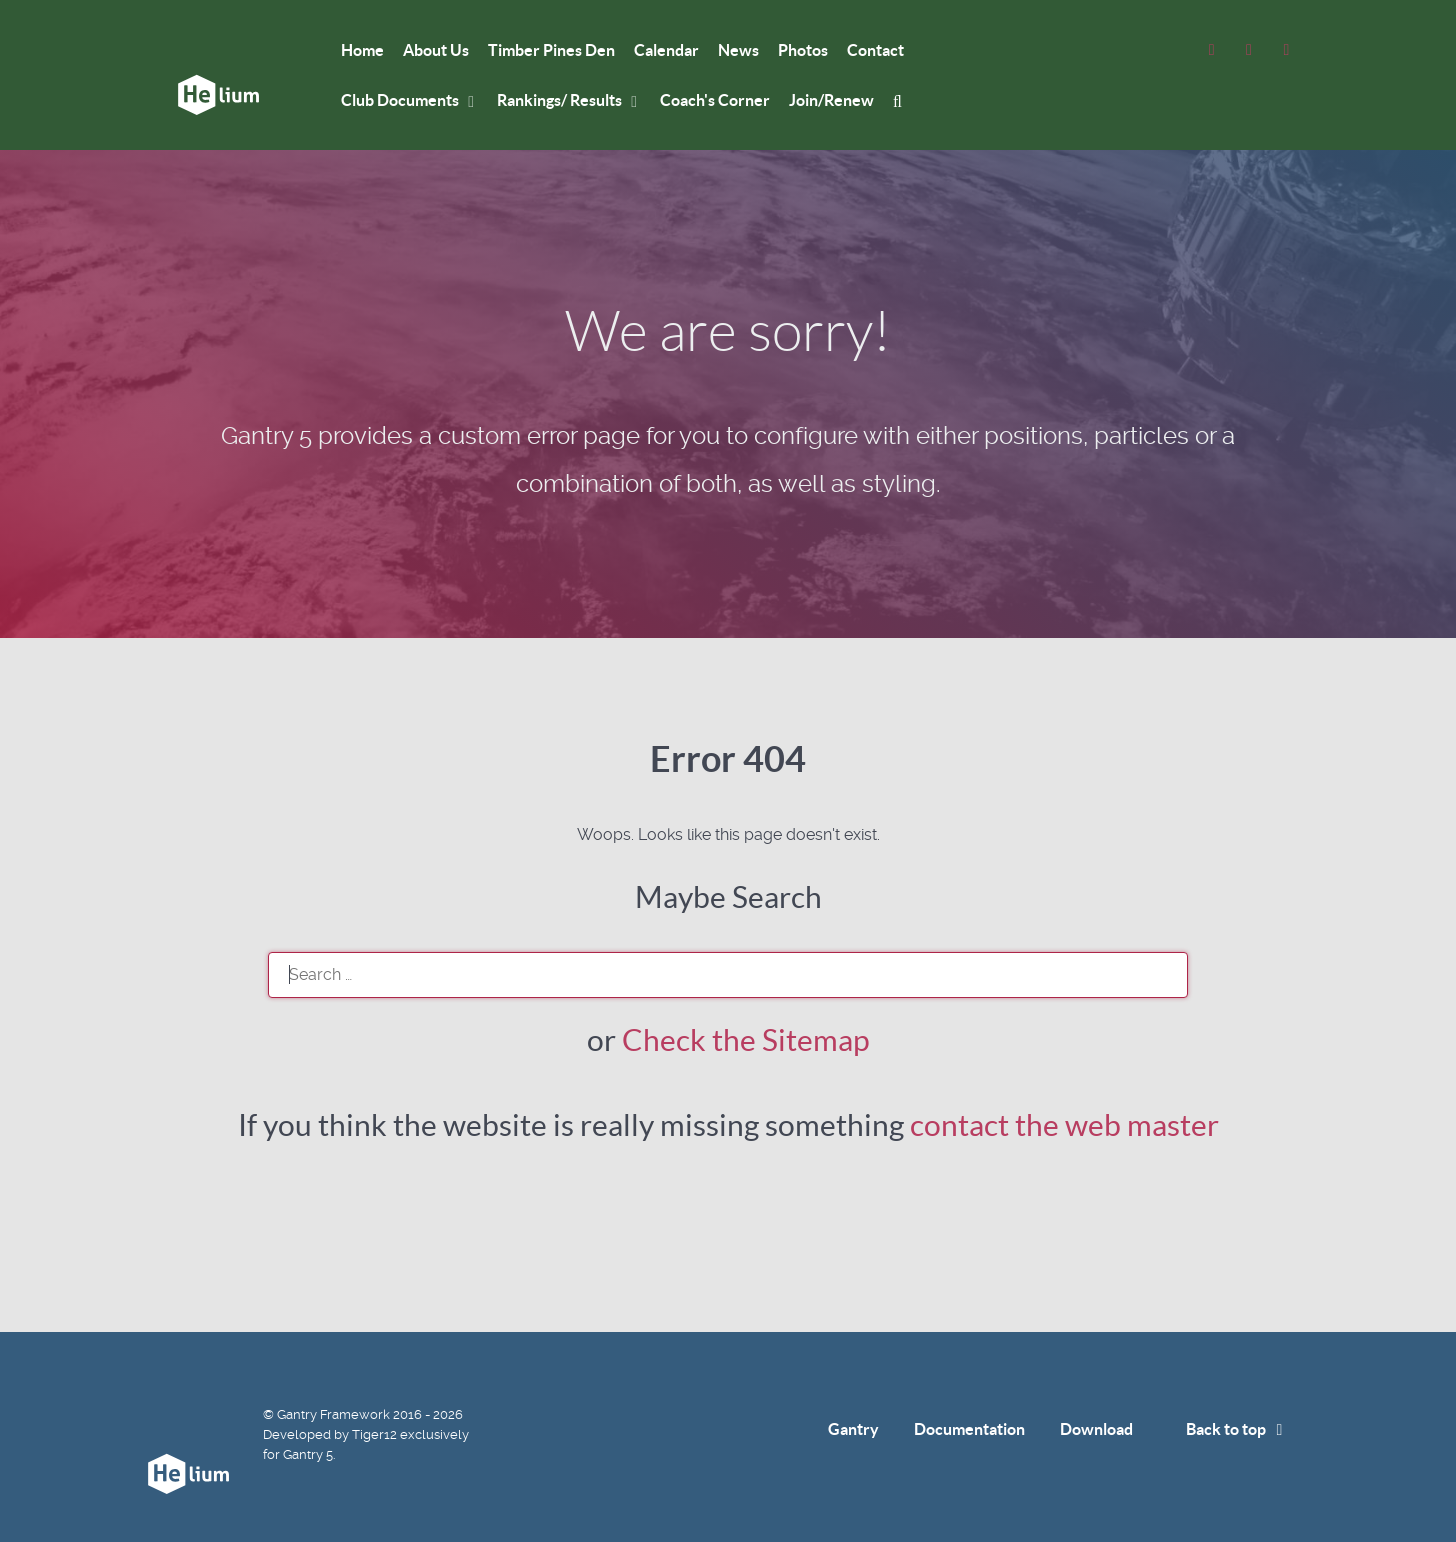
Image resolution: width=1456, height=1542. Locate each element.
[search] (728, 975)
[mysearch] (900, 100)
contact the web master (1064, 1125)
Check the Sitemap (746, 1040)
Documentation (969, 1429)
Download (1096, 1429)
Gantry (853, 1429)
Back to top (1238, 1429)
